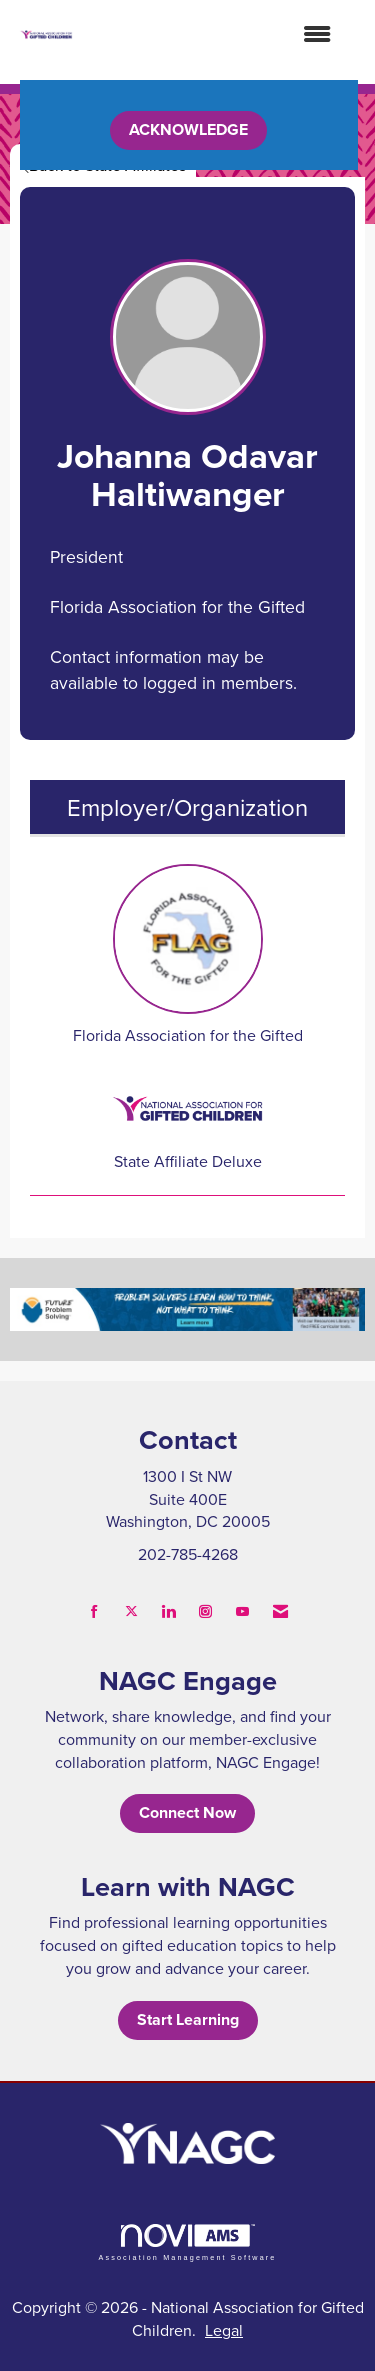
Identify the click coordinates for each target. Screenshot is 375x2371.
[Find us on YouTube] (242, 1611)
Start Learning (188, 2019)
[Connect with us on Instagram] (205, 1611)
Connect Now (187, 1812)
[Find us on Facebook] (94, 1611)
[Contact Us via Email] (280, 1611)
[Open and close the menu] (212, 34)
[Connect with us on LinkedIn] (168, 1611)
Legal (224, 2330)
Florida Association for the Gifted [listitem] (188, 955)
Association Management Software (187, 2242)
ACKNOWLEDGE (188, 129)
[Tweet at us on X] (131, 1611)
